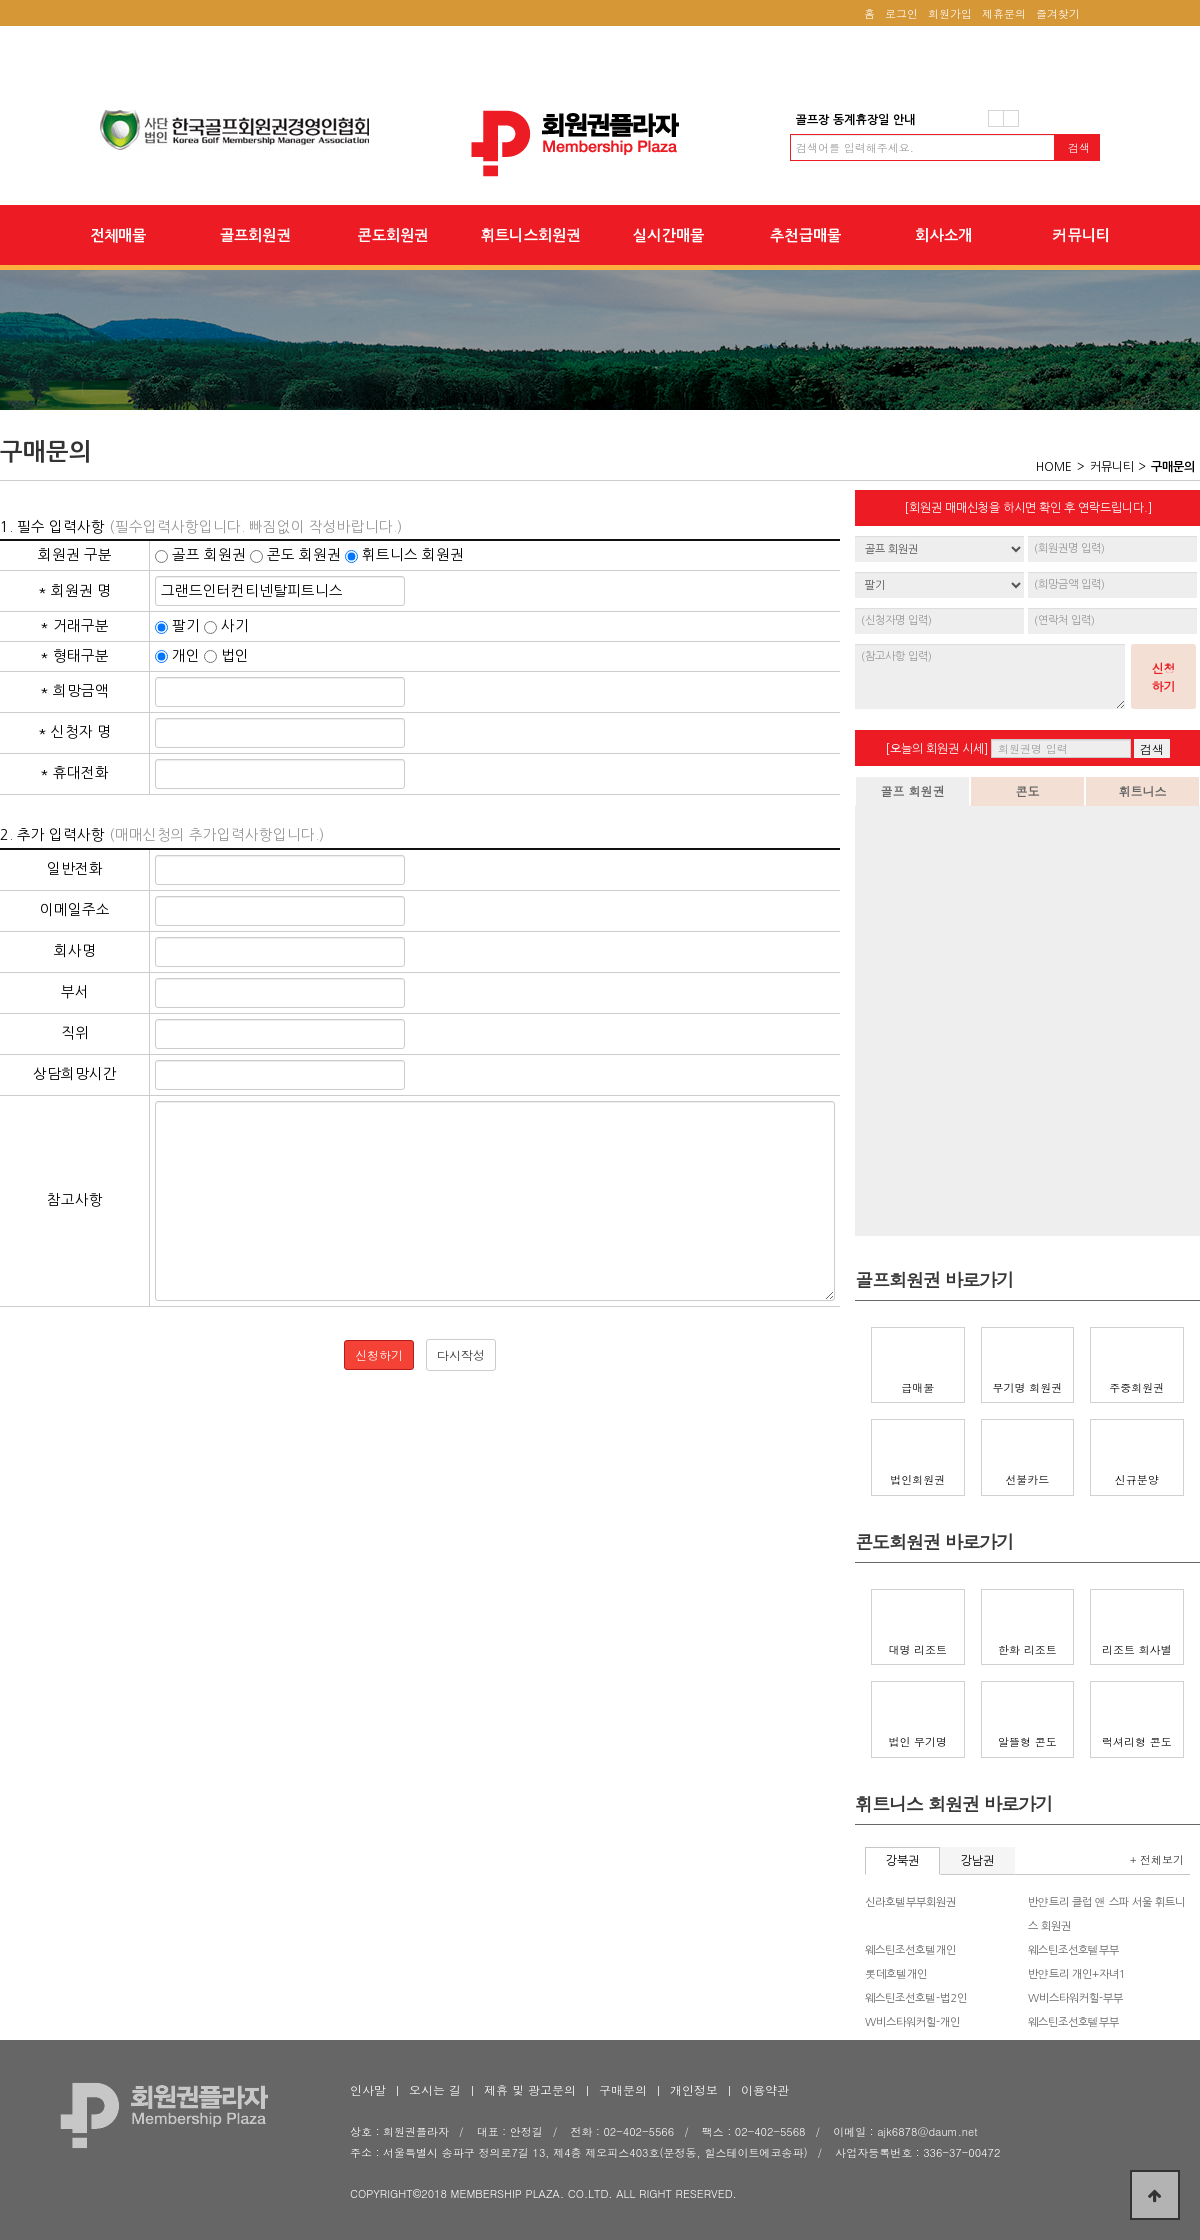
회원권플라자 (600, 143)
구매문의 (623, 2089)
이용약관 (765, 2089)
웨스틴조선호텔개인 (910, 1950)
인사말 (368, 2089)
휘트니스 (1143, 790)
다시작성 (461, 1354)
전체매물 (118, 234)
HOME (1054, 467)
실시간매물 (668, 234)
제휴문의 (1004, 13)
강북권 (902, 1861)
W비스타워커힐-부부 (1075, 1998)
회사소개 (943, 234)
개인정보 (694, 2089)
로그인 (901, 13)
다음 (1011, 118)
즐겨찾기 (1058, 13)
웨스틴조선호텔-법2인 (916, 1998)
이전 (996, 118)
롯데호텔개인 (896, 1974)
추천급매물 (805, 234)
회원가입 (950, 13)
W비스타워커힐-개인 (912, 2022)
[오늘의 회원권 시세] (936, 749)
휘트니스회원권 (530, 234)
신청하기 (1164, 676)
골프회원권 (255, 234)
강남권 (977, 1861)
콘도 (1028, 790)
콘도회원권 (393, 234)
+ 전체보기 (1157, 1859)
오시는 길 (435, 2089)
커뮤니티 (1081, 234)
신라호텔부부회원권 (910, 1902)
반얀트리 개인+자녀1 (1077, 1974)
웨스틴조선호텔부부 (1073, 1950)
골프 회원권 (912, 790)
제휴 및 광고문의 (530, 2089)
